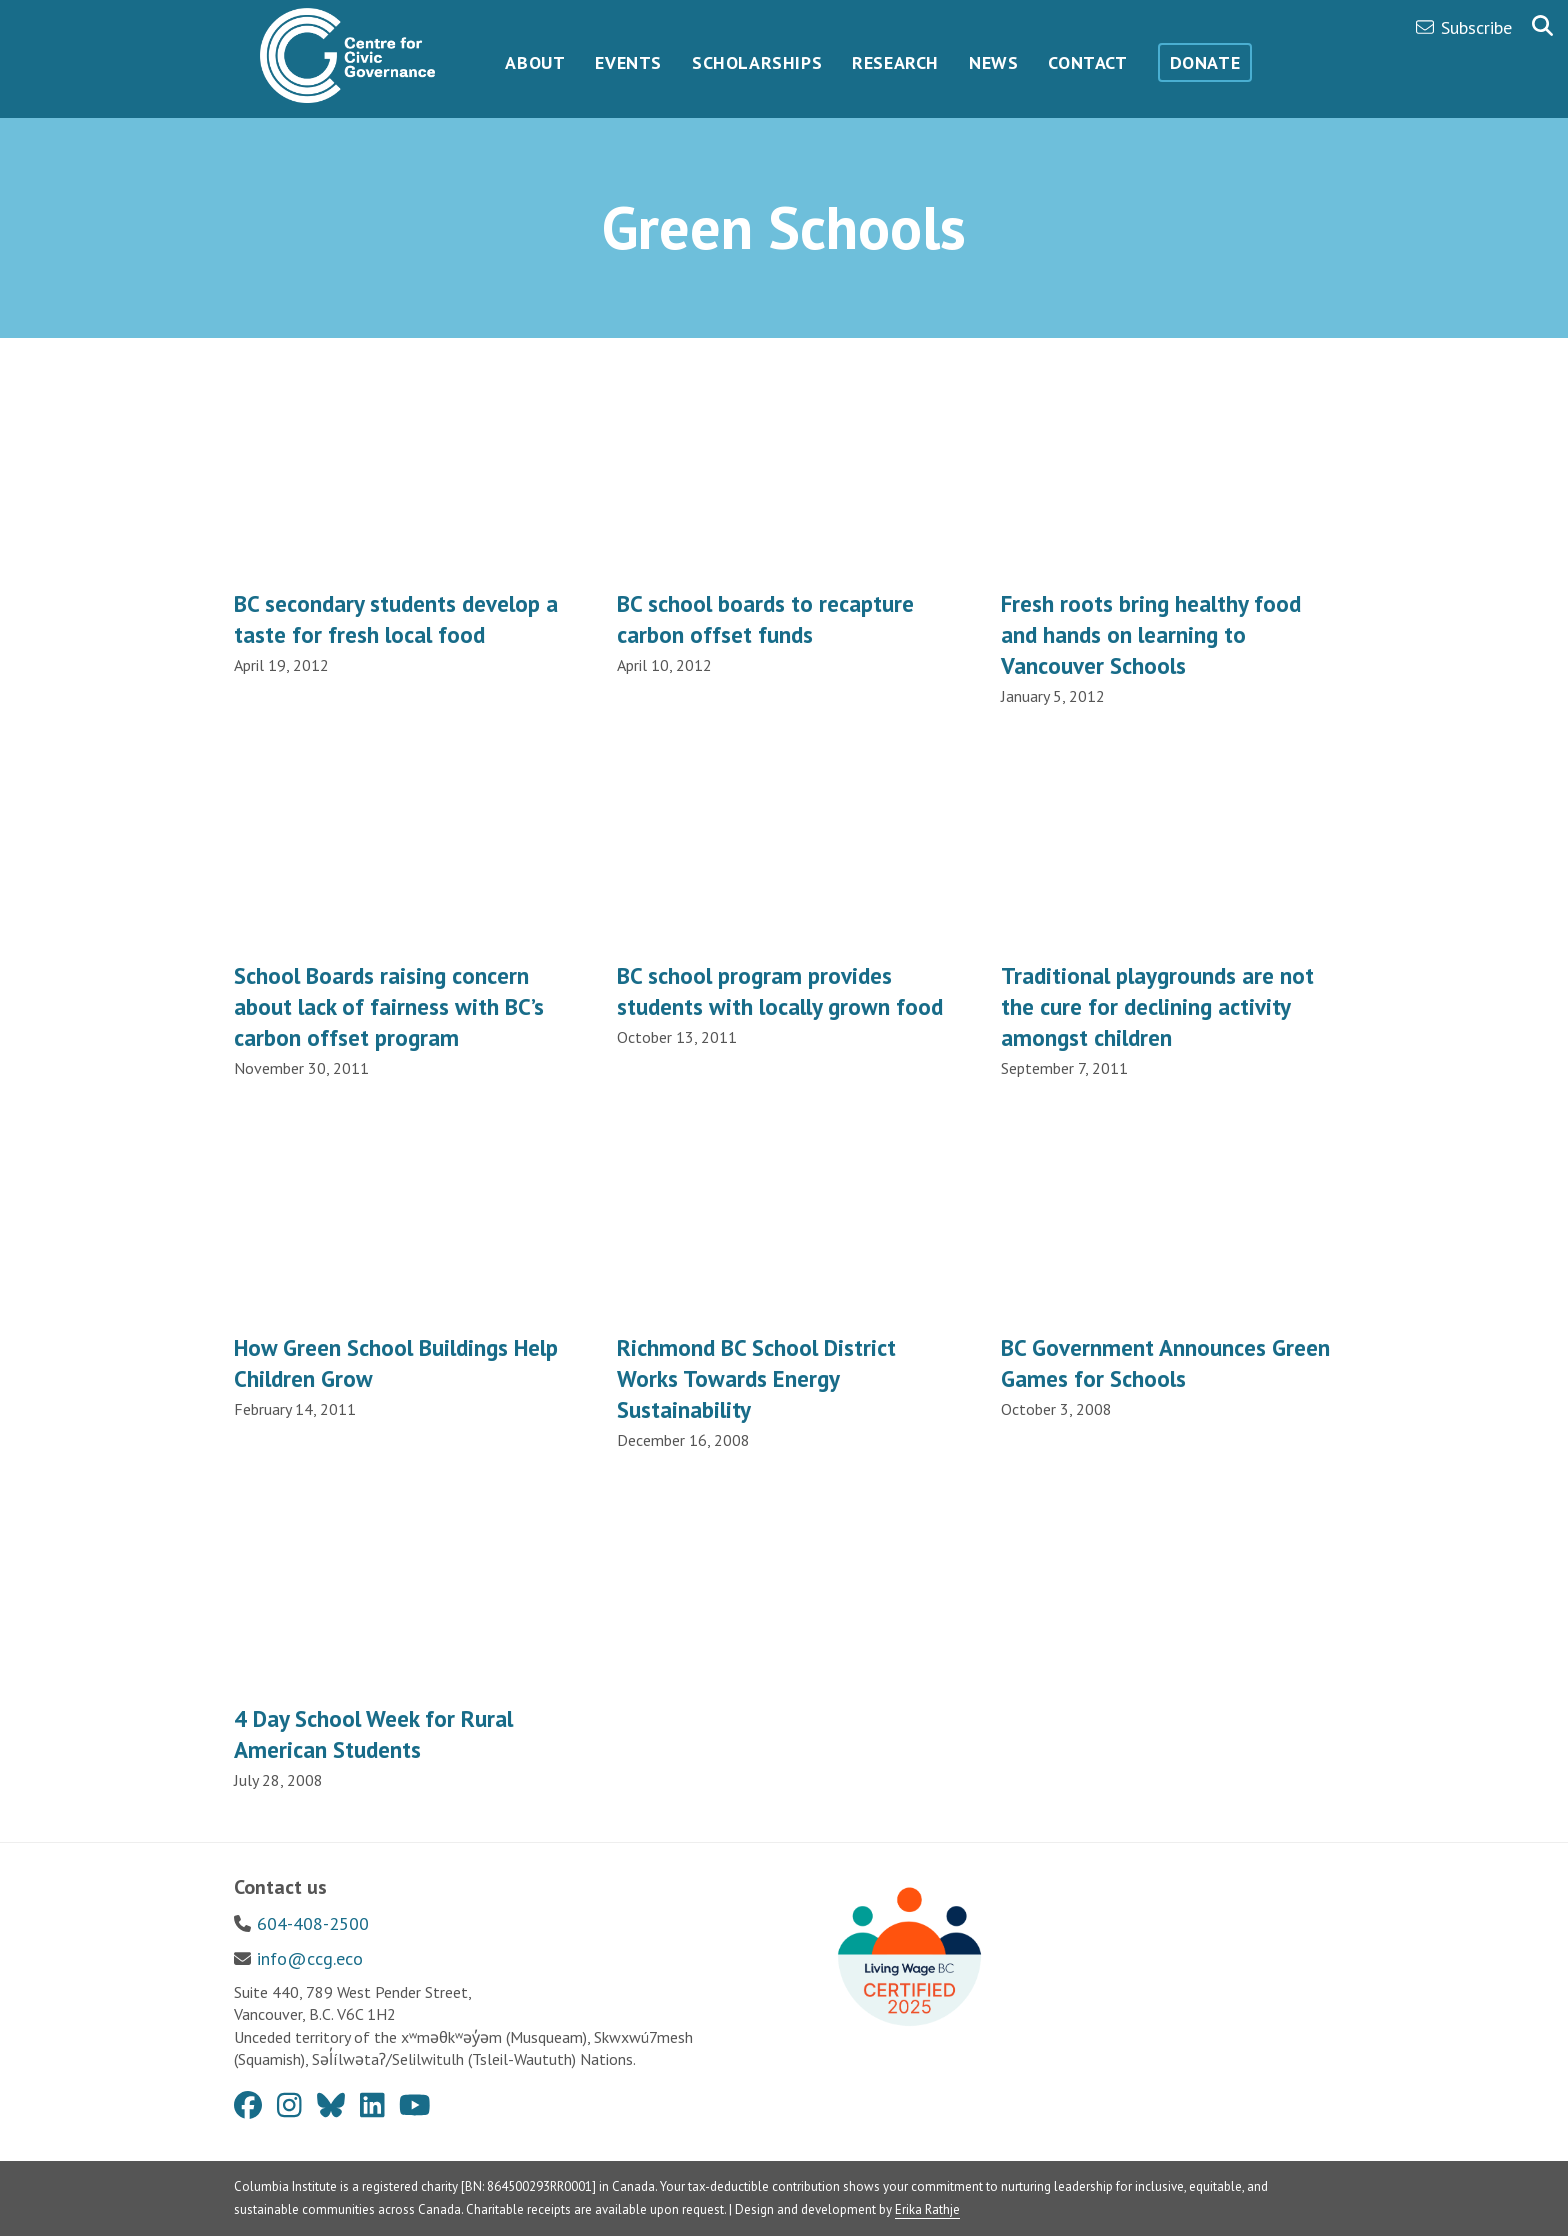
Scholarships (757, 62)
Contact (1087, 62)
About (535, 62)
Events (628, 62)
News (993, 62)
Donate (1205, 62)
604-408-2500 (313, 1923)
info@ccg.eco (310, 1958)
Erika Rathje (927, 2209)
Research (895, 62)
